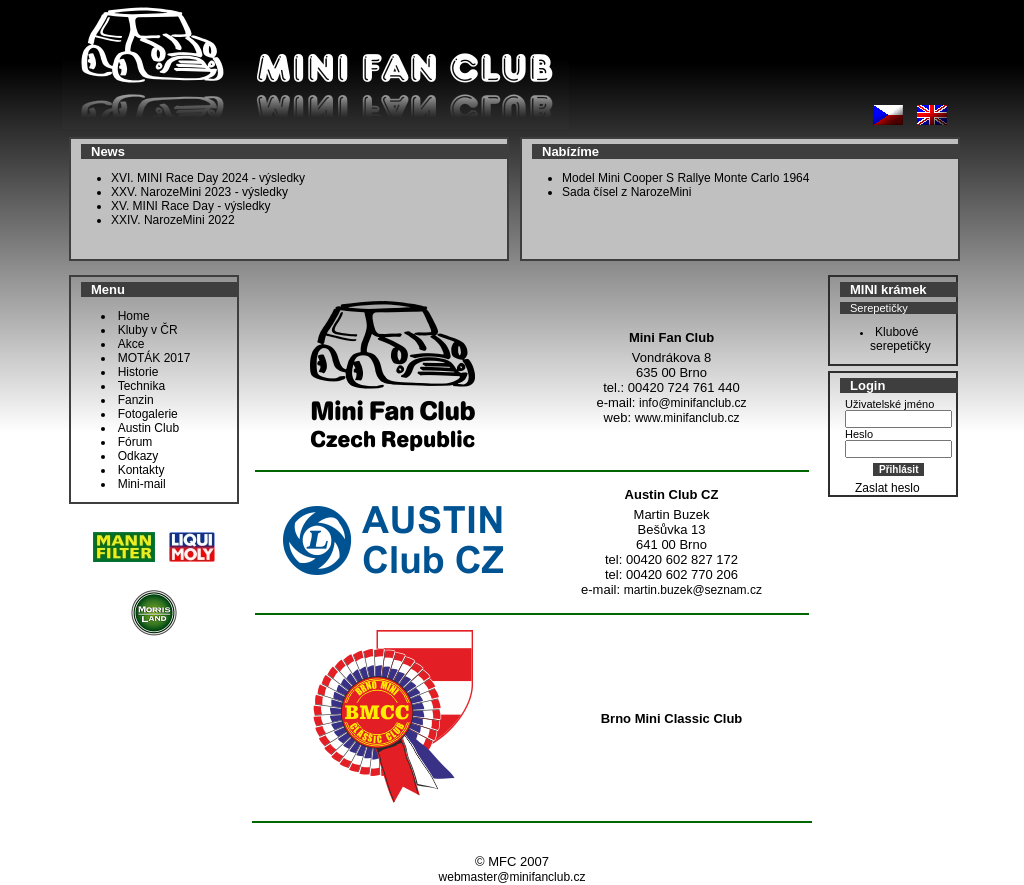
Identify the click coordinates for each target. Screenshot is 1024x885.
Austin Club (148, 428)
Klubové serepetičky (895, 339)
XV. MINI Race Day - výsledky (191, 206)
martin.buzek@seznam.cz (693, 590)
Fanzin (136, 400)
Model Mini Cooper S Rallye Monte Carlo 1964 (685, 178)
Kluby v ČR (148, 330)
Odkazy (138, 456)
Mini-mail (142, 484)
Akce (131, 344)
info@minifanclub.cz (693, 403)
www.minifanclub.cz (687, 418)
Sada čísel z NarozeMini (626, 192)
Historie (138, 372)
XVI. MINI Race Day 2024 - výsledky (208, 178)
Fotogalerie (148, 414)
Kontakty (141, 470)
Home (134, 316)
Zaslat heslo (887, 488)
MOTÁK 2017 (154, 358)
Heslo (859, 434)
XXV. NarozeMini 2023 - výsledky (199, 192)
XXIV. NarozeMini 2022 (173, 220)
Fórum (135, 442)
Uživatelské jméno (889, 404)
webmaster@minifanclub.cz (512, 877)
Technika (141, 386)
